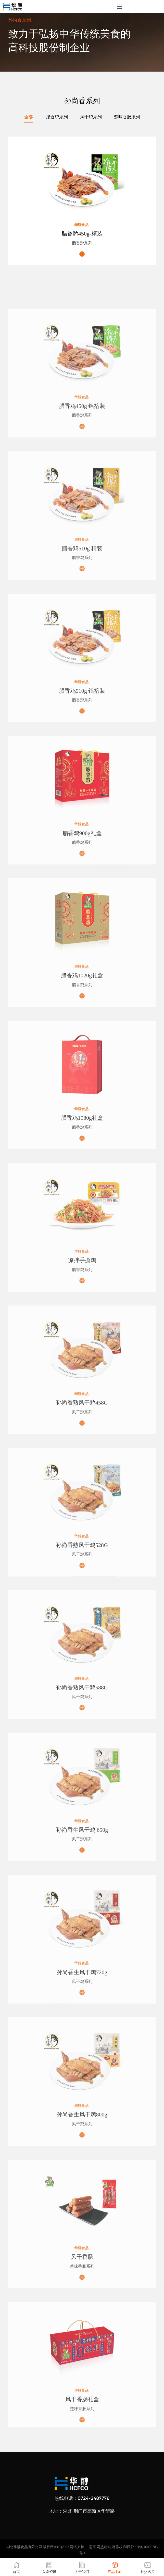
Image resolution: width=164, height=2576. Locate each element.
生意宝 (90, 2547)
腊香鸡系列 (57, 117)
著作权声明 (121, 2547)
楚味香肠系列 (127, 117)
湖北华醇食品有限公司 (24, 2547)
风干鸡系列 (91, 117)
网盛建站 (104, 2547)
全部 (28, 117)
